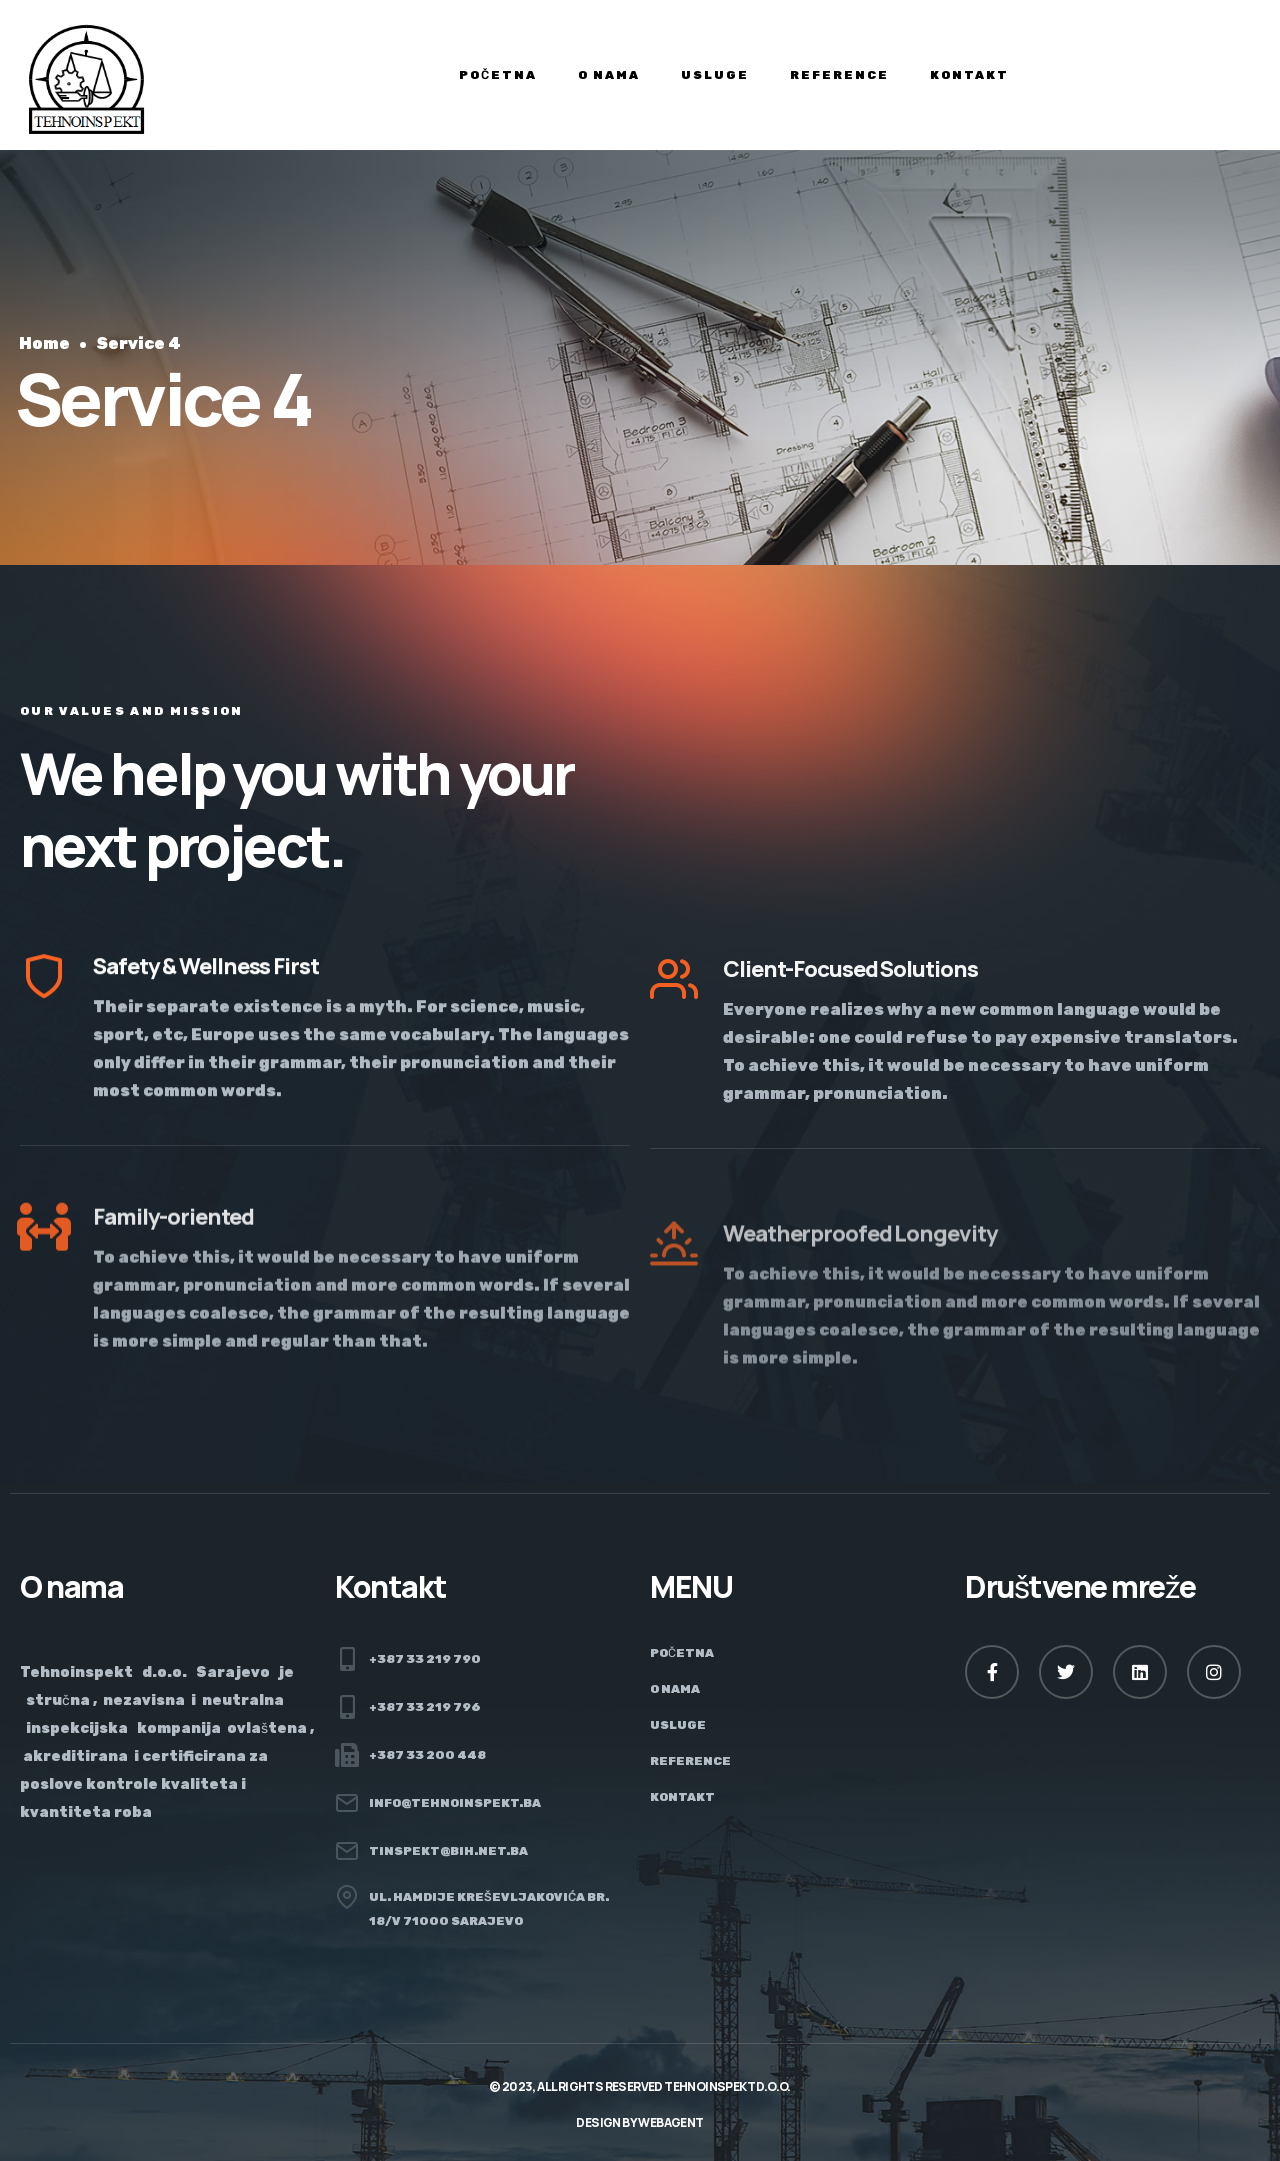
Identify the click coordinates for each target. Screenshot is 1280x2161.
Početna (498, 75)
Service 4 (138, 343)
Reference (839, 75)
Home (44, 343)
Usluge (715, 75)
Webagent (670, 2122)
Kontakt (969, 75)
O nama (609, 75)
